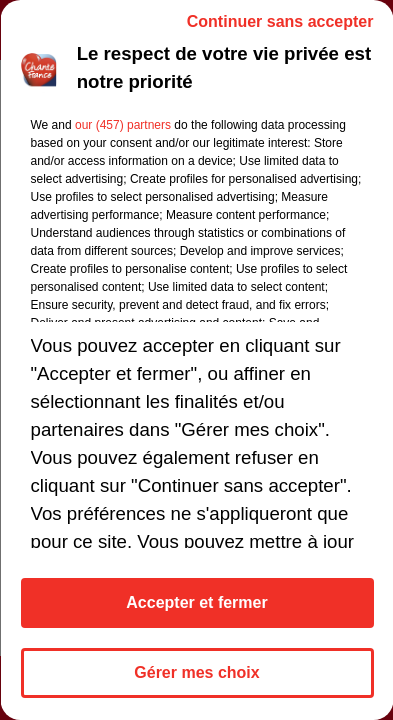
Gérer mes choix (196, 672)
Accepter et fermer (196, 602)
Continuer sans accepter (279, 21)
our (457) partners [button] (122, 125)
